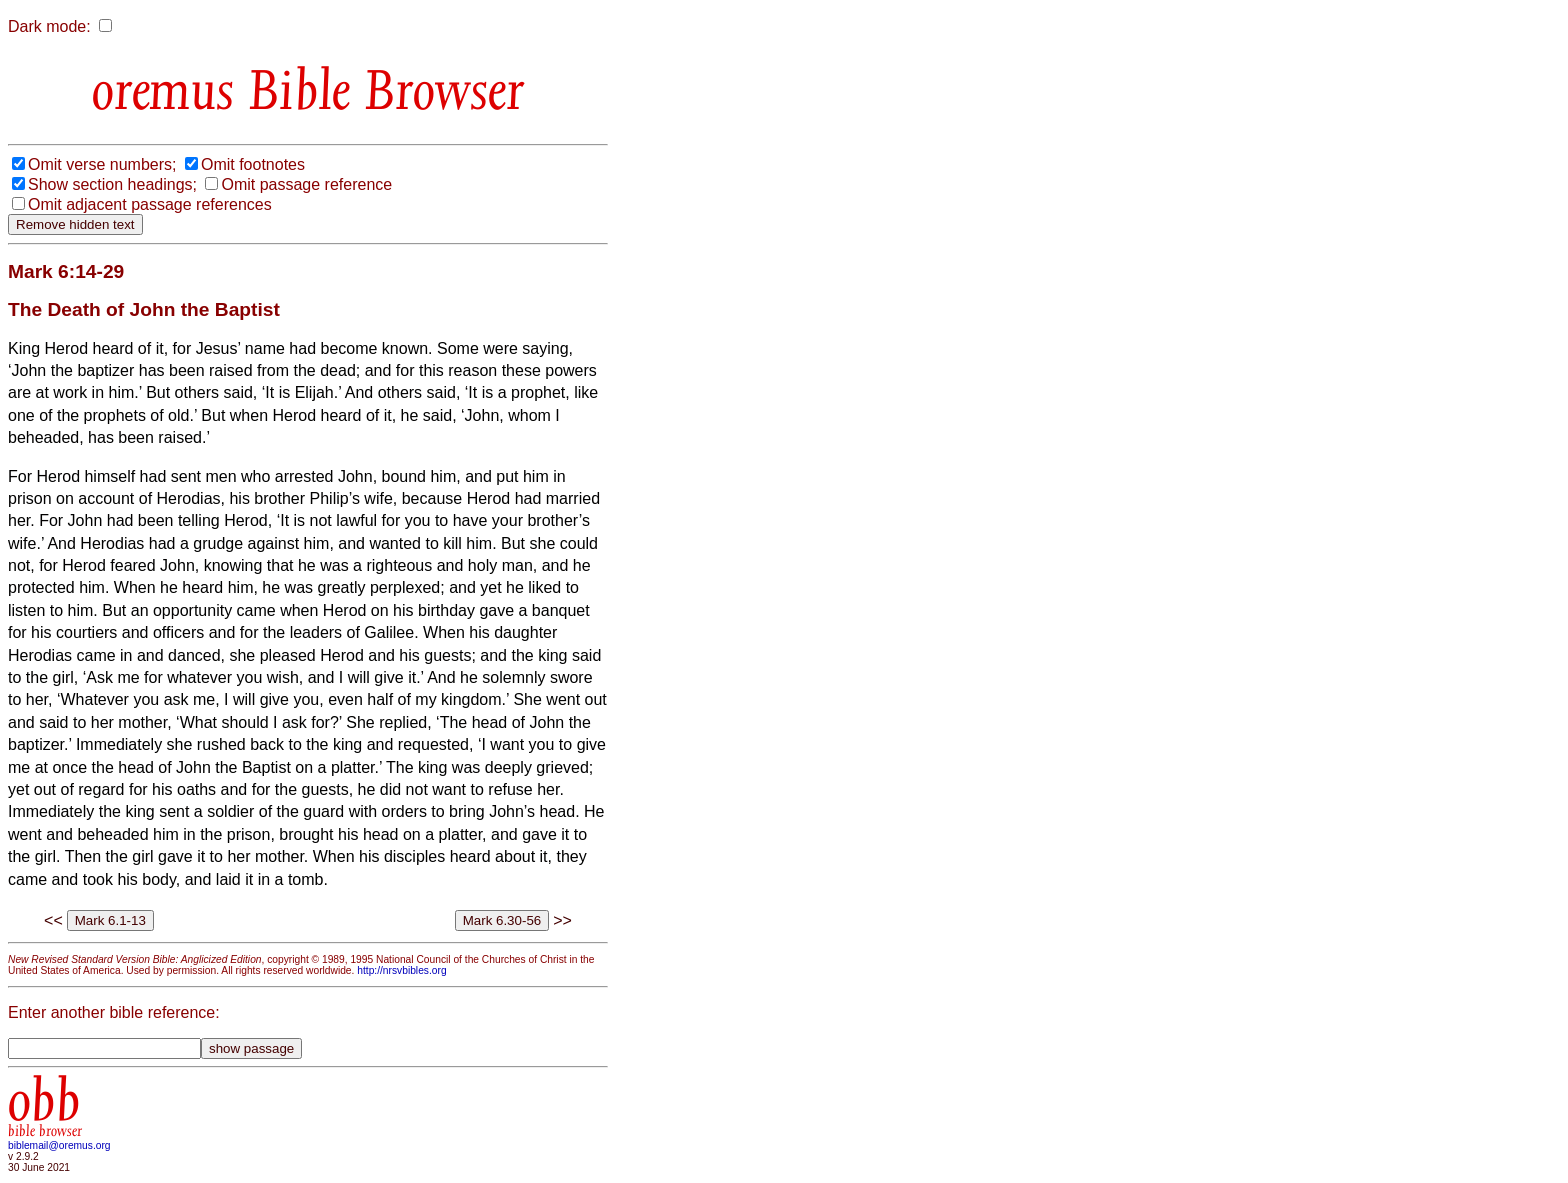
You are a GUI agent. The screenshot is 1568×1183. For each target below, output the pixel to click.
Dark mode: (49, 26)
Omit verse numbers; (102, 164)
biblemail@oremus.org (59, 1145)
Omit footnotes (253, 164)
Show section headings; (112, 184)
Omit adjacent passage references (150, 204)
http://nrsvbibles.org (401, 970)
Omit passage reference (306, 184)
